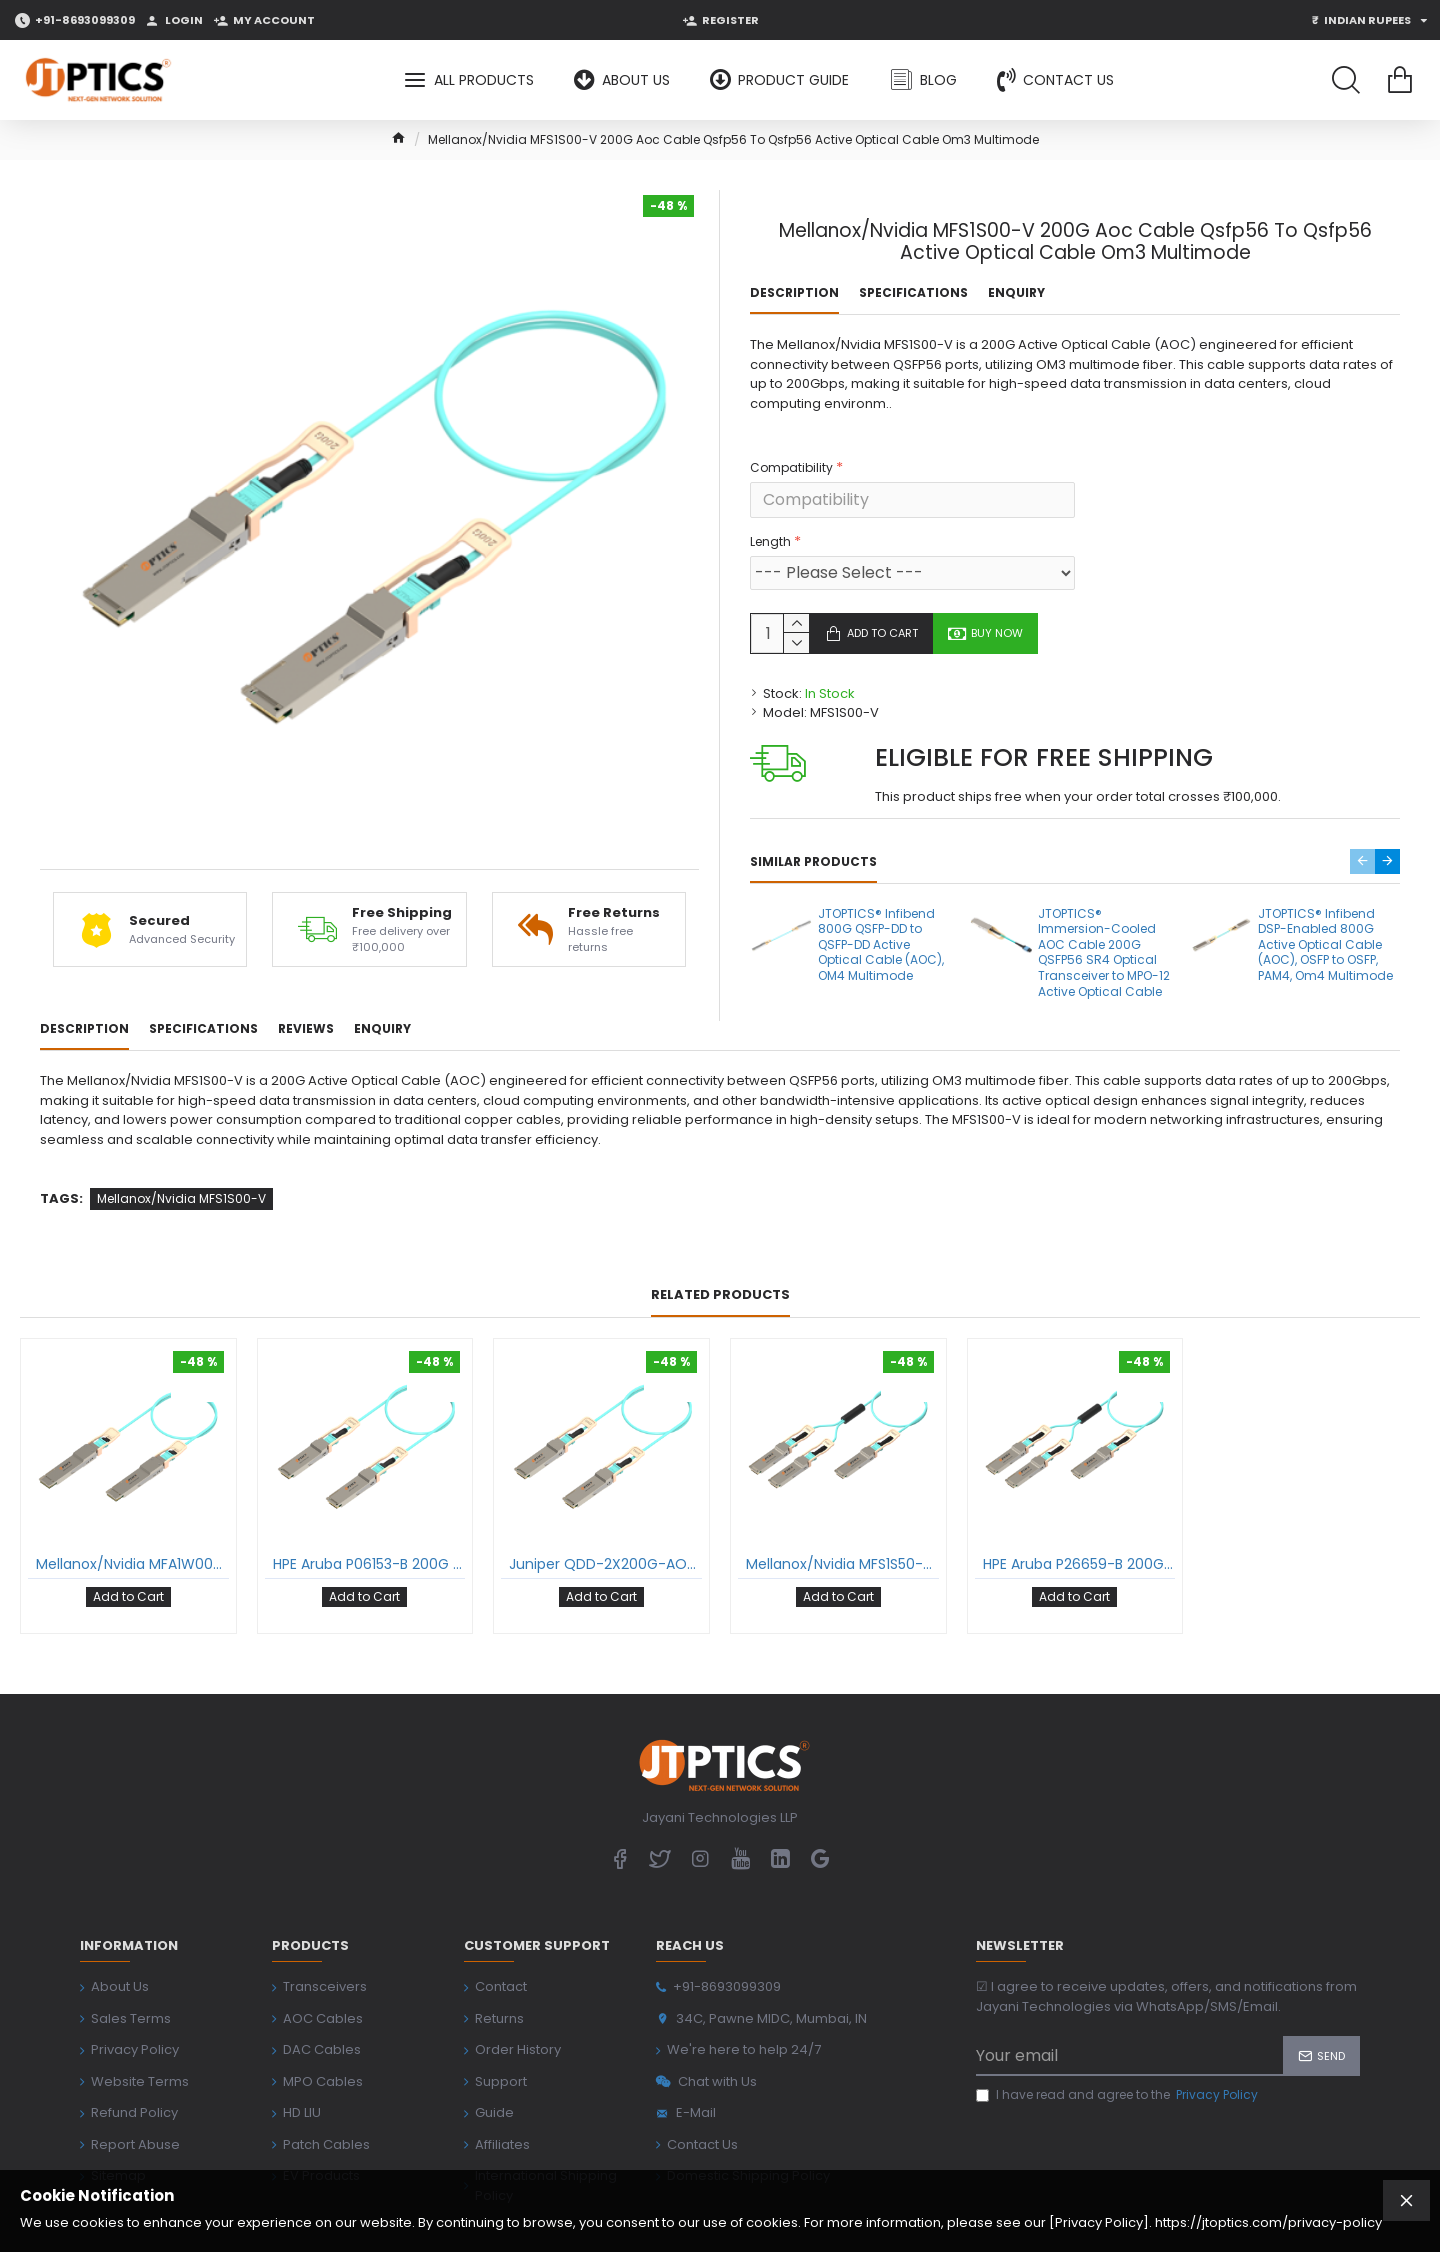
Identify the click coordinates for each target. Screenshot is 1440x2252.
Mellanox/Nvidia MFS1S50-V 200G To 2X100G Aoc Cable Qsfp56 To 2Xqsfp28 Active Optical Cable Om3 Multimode (842, 1517)
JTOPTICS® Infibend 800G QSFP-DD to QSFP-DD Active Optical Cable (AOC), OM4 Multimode (881, 921)
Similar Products (813, 838)
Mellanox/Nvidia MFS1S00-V (181, 1151)
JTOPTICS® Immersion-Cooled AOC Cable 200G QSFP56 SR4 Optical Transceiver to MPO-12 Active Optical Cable (1104, 929)
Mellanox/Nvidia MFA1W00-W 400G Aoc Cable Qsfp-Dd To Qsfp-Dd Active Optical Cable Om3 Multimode (132, 1517)
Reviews (306, 1006)
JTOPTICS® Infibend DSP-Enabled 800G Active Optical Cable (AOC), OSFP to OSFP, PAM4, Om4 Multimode (1325, 921)
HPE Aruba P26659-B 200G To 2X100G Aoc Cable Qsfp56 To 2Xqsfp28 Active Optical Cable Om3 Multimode (1079, 1517)
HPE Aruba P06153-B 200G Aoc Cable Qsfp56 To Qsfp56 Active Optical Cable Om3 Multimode (369, 1517)
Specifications (913, 293)
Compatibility (791, 443)
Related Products (720, 1248)
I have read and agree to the (1118, 2034)
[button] (1362, 837)
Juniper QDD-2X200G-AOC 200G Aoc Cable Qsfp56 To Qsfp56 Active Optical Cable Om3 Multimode (605, 1517)
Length (770, 517)
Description (794, 293)
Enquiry (1016, 293)
